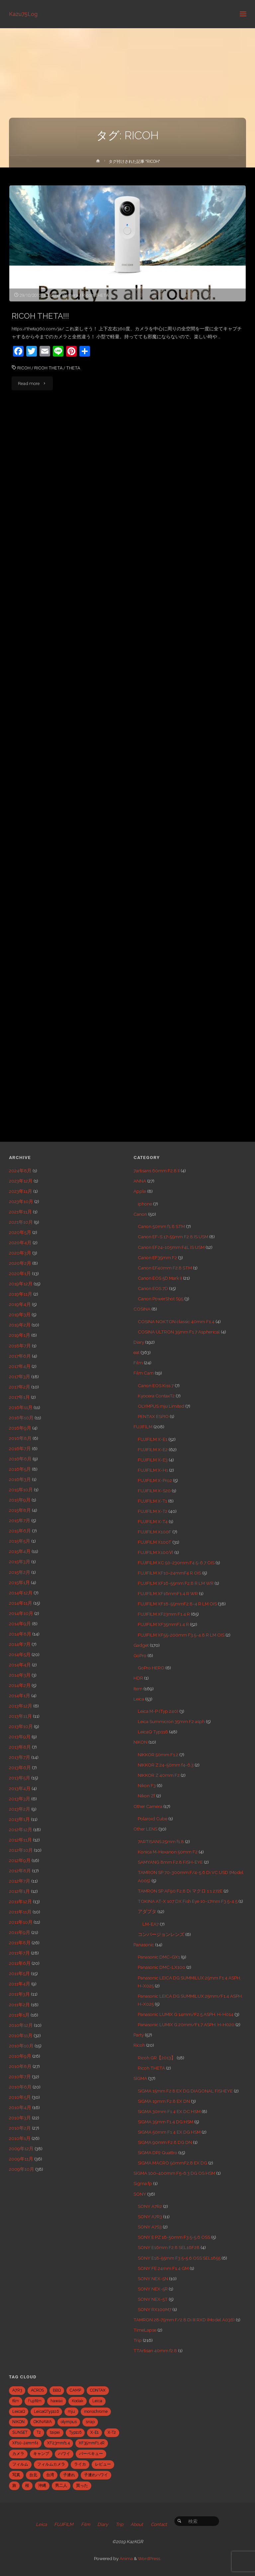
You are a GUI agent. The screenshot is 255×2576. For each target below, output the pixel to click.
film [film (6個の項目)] (15, 2401)
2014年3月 (20, 1675)
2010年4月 (20, 2107)
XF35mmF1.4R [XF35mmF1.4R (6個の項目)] (92, 2443)
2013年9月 (20, 1736)
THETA (73, 367)
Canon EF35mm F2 (157, 1257)
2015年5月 (19, 1541)
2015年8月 (20, 1510)
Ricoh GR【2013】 (157, 2057)
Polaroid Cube (152, 1818)
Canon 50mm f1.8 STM (161, 1226)
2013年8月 (20, 1747)
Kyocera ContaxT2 (156, 1395)
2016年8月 (20, 1438)
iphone (145, 1203)
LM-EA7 (150, 1924)
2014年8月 (20, 1634)
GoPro (139, 1655)
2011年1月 (19, 2015)
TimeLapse (144, 2330)
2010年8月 (20, 2066)
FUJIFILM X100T (154, 1542)
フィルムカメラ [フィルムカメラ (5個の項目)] (51, 2464)
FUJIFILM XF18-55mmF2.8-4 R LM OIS (177, 1603)
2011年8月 (20, 1942)
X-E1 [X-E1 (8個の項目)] (94, 2432)
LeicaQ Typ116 (153, 1731)
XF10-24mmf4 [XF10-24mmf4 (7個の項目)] (25, 2443)
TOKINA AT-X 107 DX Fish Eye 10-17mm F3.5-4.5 (187, 1901)
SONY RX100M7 (154, 2309)
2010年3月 (20, 2117)
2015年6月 (20, 1530)
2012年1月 (19, 1891)
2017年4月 (20, 1366)
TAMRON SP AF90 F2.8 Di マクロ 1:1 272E (180, 1891)
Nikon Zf (146, 1795)
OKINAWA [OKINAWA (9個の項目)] (43, 2421)
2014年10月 (21, 1613)
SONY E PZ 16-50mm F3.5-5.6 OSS (174, 2237)
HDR (138, 1678)
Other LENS (145, 1829)
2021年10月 (21, 1222)
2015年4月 (20, 1551)
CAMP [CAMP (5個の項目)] (75, 2390)
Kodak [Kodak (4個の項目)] (77, 2401)
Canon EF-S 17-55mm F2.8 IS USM (173, 1236)
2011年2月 (19, 2004)
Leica (138, 1699)
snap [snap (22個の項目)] (90, 2421)
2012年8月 (20, 1870)
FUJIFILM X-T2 (152, 1511)
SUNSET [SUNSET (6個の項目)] (20, 2432)
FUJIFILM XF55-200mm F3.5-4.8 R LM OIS (181, 1635)
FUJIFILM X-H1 (153, 1470)
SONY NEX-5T (153, 2299)
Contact (159, 2524)
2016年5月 (20, 1469)
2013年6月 (20, 1767)
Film (138, 1362)
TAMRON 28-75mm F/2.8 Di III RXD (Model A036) (184, 2319)
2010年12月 (21, 2025)
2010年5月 (20, 2097)
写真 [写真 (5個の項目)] (16, 2475)
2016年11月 (21, 1407)
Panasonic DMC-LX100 (161, 1967)
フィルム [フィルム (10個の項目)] (20, 2464)
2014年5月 (20, 1654)
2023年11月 (20, 1191)
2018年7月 (20, 1345)
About (136, 2524)
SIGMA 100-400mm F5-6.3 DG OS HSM (174, 2173)
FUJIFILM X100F (154, 1531)
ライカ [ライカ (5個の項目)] (80, 2464)
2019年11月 (20, 1294)
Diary (138, 1342)
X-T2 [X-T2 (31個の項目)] (112, 2432)
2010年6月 (20, 2087)
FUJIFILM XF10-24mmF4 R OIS (169, 1573)
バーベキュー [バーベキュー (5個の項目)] (91, 2453)
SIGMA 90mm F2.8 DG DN (165, 2142)
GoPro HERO (151, 1667)
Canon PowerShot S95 (160, 1298)
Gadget (141, 1645)
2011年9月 (19, 1932)
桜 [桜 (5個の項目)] (27, 2485)
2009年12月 (21, 2148)
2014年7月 (20, 1644)
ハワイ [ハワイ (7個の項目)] (64, 2453)
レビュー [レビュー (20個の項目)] (103, 2464)
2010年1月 (20, 2138)
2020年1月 (20, 1273)
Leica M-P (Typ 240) (158, 1711)
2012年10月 (21, 1850)
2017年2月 (19, 1386)
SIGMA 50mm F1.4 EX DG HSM (169, 2132)
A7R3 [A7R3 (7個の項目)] (17, 2390)
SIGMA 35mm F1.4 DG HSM (165, 2121)
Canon (140, 1214)
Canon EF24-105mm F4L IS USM (171, 1247)
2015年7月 (19, 1520)
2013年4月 (20, 1788)
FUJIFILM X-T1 (152, 1501)
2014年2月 (20, 1685)
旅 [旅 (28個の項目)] (14, 2485)
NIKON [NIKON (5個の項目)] (18, 2421)
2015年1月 (19, 1582)
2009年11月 (21, 2158)
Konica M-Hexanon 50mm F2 (168, 1851)
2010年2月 (20, 2128)
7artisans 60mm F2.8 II (156, 1170)
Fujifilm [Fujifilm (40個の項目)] (35, 2401)
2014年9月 (20, 1623)
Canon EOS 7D (153, 1288)
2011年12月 (20, 1901)
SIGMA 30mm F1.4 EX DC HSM (169, 2111)
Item (137, 1688)
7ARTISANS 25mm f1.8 (161, 1841)
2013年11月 (20, 1716)
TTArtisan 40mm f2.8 (155, 2350)
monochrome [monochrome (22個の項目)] (96, 2411)
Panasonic (143, 1944)
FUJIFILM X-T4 (153, 1521)
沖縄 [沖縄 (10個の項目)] (42, 2485)
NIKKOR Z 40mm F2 (159, 1775)
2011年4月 (19, 1983)
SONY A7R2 (150, 2206)
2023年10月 (21, 1201)
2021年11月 (20, 1211)
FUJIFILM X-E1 (152, 1439)
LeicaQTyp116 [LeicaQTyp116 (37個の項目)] (46, 2411)
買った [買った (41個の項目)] (82, 2485)
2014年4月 (20, 1664)
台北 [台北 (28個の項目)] (33, 2475)
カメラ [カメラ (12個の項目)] (18, 2453)
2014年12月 (21, 1592)
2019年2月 (20, 1324)
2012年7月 (19, 1881)
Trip (137, 2340)
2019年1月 (19, 1335)
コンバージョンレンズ (161, 1934)
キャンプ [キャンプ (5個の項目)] (41, 2453)
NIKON (140, 1742)
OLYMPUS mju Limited (161, 1406)
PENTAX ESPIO (153, 1416)
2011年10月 (21, 1922)
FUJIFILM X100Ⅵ (155, 1552)
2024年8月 (20, 1170)
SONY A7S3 (150, 2226)
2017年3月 (19, 1376)
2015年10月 (21, 1489)
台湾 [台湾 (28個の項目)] (50, 2475)
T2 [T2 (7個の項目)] (39, 2432)
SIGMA (140, 2078)
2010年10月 (21, 2045)
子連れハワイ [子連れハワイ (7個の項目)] (96, 2475)
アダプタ (147, 1911)
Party (138, 2034)
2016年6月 (20, 1458)
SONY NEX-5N (153, 2278)
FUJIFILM (142, 1426)
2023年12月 (21, 1181)
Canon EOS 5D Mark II (160, 1278)
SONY (139, 2194)
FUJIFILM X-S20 (154, 1490)
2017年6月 (20, 1356)
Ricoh (139, 2045)
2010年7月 (20, 2076)
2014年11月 (20, 1603)
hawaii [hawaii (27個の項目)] (56, 2401)
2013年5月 (19, 1777)
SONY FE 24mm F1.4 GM (163, 2268)
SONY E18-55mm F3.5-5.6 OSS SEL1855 (179, 2258)
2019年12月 (21, 1283)
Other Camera (64, 295)
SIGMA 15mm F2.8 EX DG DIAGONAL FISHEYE (185, 2090)
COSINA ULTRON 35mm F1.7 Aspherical (179, 1331)
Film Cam (143, 1373)
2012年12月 (20, 1829)
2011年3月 (19, 1994)
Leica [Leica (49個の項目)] (97, 2401)
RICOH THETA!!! (40, 316)
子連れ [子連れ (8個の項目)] (69, 2475)
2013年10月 (21, 1726)
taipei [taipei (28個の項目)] (55, 2432)
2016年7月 (20, 1448)
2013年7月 (19, 1757)
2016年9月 (20, 1428)
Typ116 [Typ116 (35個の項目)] (75, 2432)
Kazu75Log (23, 14)
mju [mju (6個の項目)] (71, 2411)
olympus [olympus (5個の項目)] (69, 2421)
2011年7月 (19, 1953)
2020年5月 (20, 1232)
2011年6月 (20, 1963)
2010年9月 (20, 2056)
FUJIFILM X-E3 (153, 1459)
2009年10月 (21, 2169)
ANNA (139, 1181)
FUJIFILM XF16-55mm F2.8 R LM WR (175, 1583)
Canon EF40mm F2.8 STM (165, 1267)
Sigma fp (142, 2183)
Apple (139, 1191)
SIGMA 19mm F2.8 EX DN (164, 2101)
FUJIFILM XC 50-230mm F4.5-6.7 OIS (176, 1562)
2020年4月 (20, 1242)
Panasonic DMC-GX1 (159, 1957)
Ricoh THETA (95, 295)
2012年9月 (20, 1860)
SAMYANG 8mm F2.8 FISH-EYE (170, 1862)
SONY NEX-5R (153, 2288)
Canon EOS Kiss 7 (156, 1385)
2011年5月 (19, 1973)
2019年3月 (20, 1314)
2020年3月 (20, 1253)
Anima (126, 2558)
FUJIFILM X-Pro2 (155, 1480)
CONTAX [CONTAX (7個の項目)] (98, 2390)
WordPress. (149, 2558)
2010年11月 (21, 2035)
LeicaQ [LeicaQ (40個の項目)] (18, 2411)
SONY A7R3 (150, 2216)
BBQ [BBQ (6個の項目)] (57, 2390)
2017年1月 (19, 1397)
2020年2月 (20, 1263)
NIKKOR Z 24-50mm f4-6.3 (166, 1765)
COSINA (141, 1309)
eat (136, 1352)
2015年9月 (20, 1500)
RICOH (24, 367)
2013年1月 (19, 1819)
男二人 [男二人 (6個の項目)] (61, 2485)
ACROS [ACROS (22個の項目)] (37, 2390)
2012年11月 (20, 1839)
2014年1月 (19, 1695)
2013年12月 (20, 1705)
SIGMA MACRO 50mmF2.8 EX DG (172, 2162)
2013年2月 (19, 1809)
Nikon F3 (147, 1785)
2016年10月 (21, 1417)
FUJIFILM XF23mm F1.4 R (164, 1614)
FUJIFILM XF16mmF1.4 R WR (168, 1593)
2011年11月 (20, 1911)
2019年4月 (20, 1304)
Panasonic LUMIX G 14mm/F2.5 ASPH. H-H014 (185, 2014)
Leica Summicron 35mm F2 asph (171, 1721)
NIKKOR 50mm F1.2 (158, 1754)
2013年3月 (19, 1798)
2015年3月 (19, 1561)
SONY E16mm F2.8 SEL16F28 (169, 2247)
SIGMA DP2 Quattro (157, 2152)
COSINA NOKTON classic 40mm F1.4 (176, 1321)
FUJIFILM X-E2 (153, 1449)
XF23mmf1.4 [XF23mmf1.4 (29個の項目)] (58, 2443)
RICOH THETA (48, 367)
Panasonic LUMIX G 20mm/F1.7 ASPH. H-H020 (186, 2024)
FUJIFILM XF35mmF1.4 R (163, 1624)
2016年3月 (20, 1479)
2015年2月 (19, 1572)
